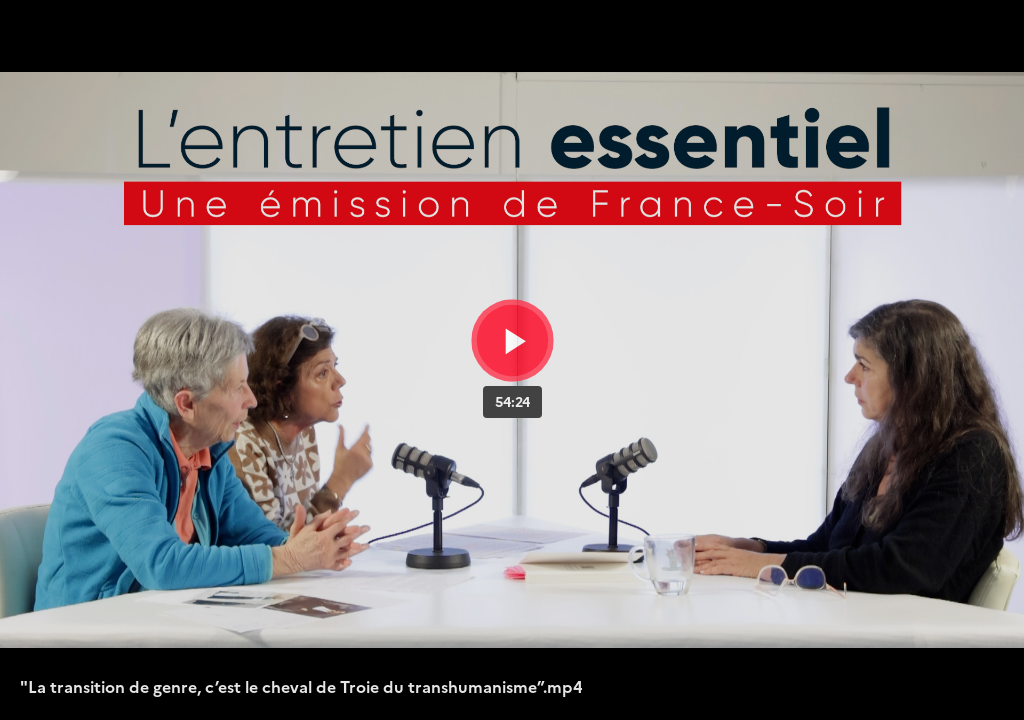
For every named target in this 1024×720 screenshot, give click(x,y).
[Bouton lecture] (512, 340)
